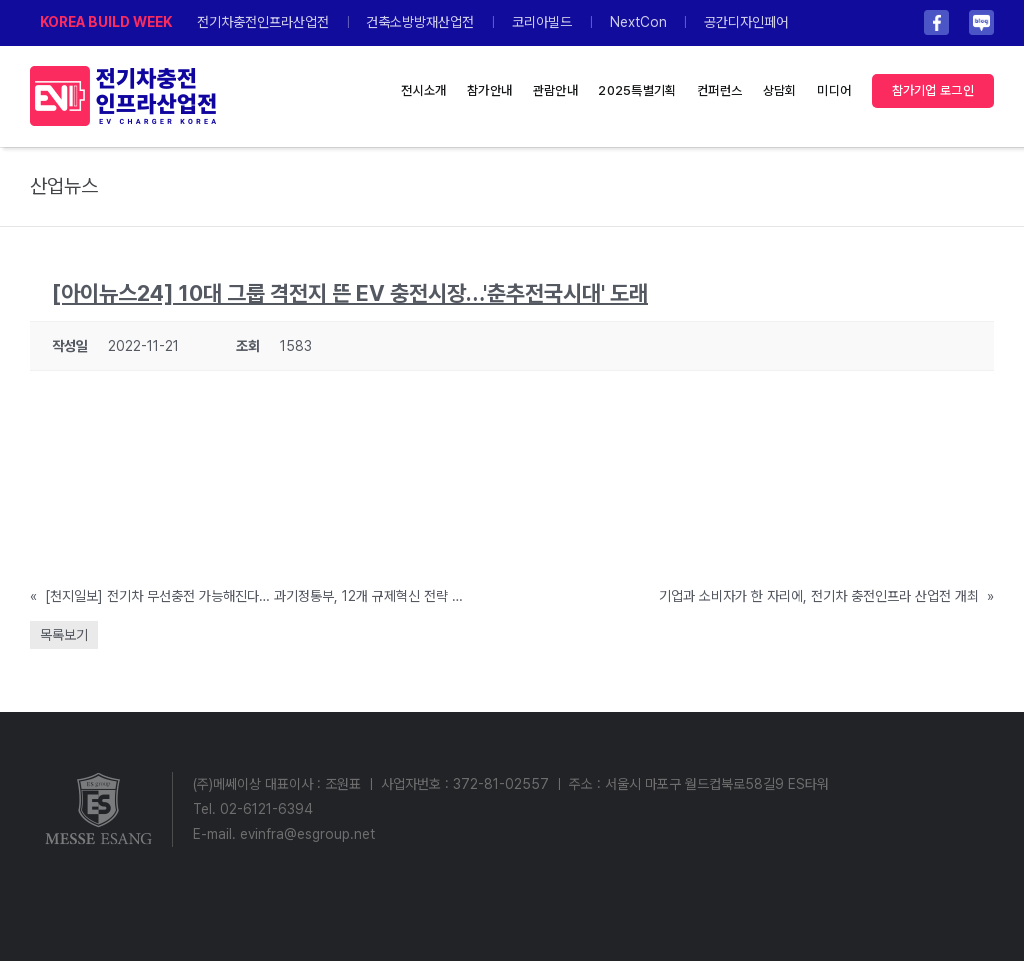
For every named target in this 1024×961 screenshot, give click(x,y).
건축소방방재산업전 (420, 22)
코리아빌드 (542, 22)
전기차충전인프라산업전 (263, 22)
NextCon (638, 22)
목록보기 (64, 635)
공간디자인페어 (746, 22)
